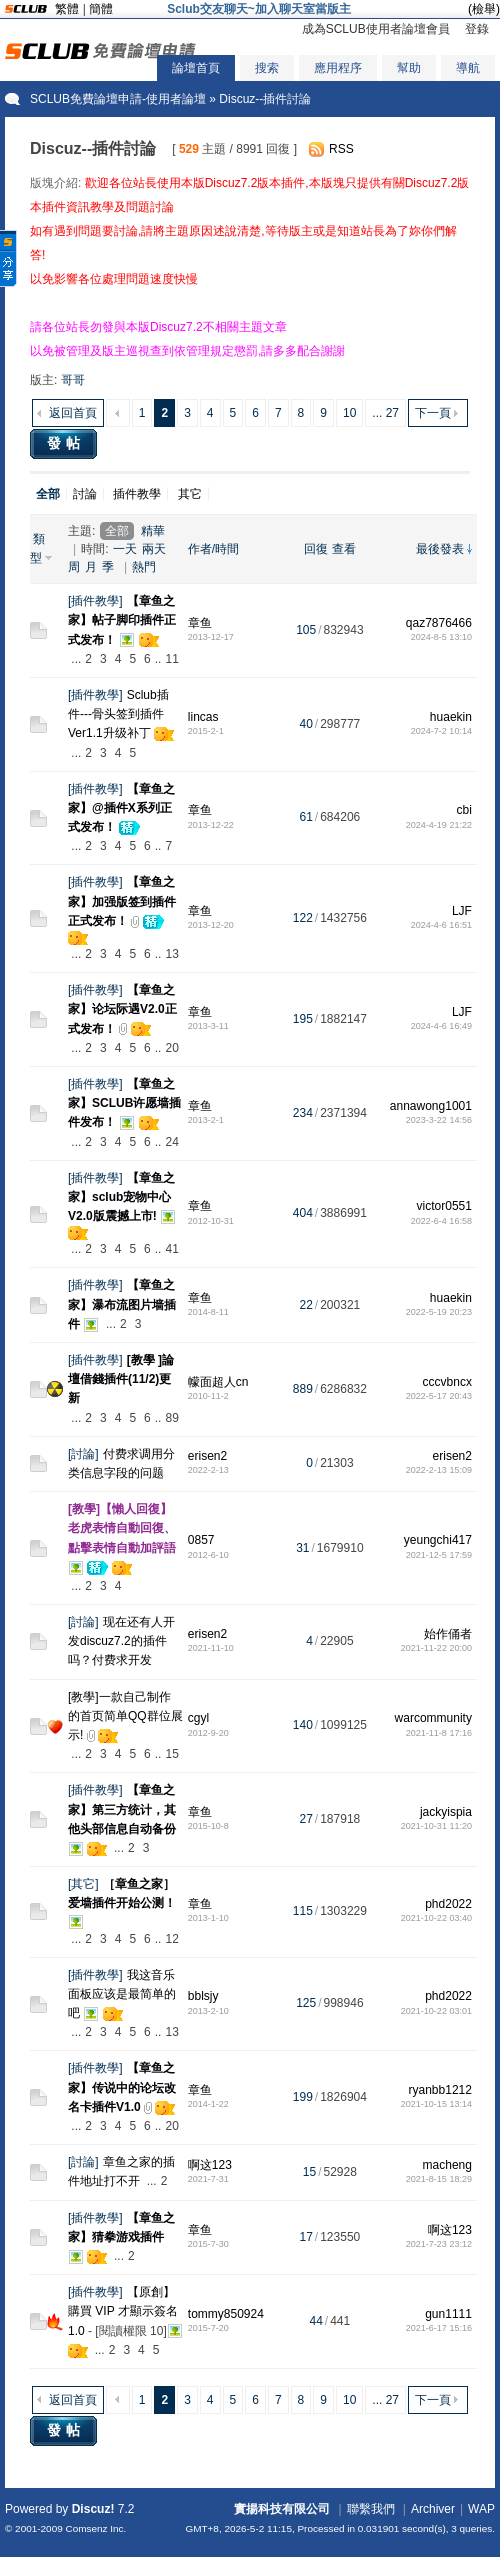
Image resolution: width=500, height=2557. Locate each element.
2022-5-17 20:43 (439, 1396)
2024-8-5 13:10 (441, 637)
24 (171, 1142)
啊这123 (210, 2165)
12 (171, 1939)
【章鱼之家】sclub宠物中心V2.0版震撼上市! (121, 1197)
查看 (344, 549)
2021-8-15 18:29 (439, 2179)
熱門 (144, 567)
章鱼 (200, 623)
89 (171, 1418)
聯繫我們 (371, 2509)
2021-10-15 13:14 (436, 2104)
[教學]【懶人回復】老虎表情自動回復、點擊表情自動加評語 (122, 1528)
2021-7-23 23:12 (439, 2244)
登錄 (477, 29)
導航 (468, 68)
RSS (341, 149)
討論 (85, 494)
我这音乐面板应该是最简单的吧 (122, 1994)
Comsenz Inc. (95, 2528)
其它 (190, 494)
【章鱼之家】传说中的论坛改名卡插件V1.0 (122, 2087)
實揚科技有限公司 (282, 2509)
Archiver (433, 2509)
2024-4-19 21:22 (439, 825)
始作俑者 (448, 1634)
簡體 (101, 9)
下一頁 (433, 413)
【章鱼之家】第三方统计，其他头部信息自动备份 (122, 1809)
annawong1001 (431, 1106)
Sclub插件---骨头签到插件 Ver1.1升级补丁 (118, 714)
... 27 (385, 413)
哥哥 (73, 380)
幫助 (409, 68)
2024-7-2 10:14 (441, 731)
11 (171, 659)
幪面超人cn (218, 1382)
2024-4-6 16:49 (441, 1026)
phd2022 (448, 1904)
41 (171, 1249)
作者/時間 (213, 549)
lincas (203, 717)
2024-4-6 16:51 (441, 925)
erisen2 (207, 1456)
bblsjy (203, 1996)
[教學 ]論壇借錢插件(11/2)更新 (121, 1379)
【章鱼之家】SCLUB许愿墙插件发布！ (124, 1103)
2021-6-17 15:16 (439, 2328)
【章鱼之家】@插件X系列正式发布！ (121, 808)
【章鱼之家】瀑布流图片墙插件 (122, 1304)
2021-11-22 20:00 (436, 1648)
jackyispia (446, 1812)
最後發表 (440, 549)
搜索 (267, 68)
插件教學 (137, 494)
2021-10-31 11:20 (436, 1826)
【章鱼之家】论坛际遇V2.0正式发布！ (122, 1009)
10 (349, 413)
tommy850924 (226, 2314)
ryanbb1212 (440, 2090)
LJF (462, 911)
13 (171, 954)
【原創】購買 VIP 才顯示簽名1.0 (123, 2311)
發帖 (66, 443)
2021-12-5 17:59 (439, 1555)
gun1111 (448, 2314)
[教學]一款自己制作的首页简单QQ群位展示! (125, 1716)
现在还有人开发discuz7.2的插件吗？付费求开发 (121, 1641)
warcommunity (433, 1718)
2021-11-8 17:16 (439, 1733)
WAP (481, 2509)
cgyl (198, 1718)
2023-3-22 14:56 (439, 1120)
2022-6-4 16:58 (441, 1221)
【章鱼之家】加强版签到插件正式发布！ (122, 901)
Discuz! (93, 2509)
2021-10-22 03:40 (436, 1918)
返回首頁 (73, 413)
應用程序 (338, 68)
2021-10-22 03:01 (436, 2011)
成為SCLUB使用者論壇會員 (376, 29)
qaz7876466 (439, 623)
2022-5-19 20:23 (439, 1312)
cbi (464, 810)
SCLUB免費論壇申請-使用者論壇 (118, 99)
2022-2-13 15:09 (439, 1470)
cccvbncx (447, 1382)
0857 (201, 1540)
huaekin (451, 717)
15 (171, 1754)
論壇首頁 (196, 68)
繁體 (67, 9)
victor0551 (444, 1206)
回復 (316, 549)
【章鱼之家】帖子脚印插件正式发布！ (122, 620)
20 (171, 1048)
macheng (447, 2165)
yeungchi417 (438, 1540)
